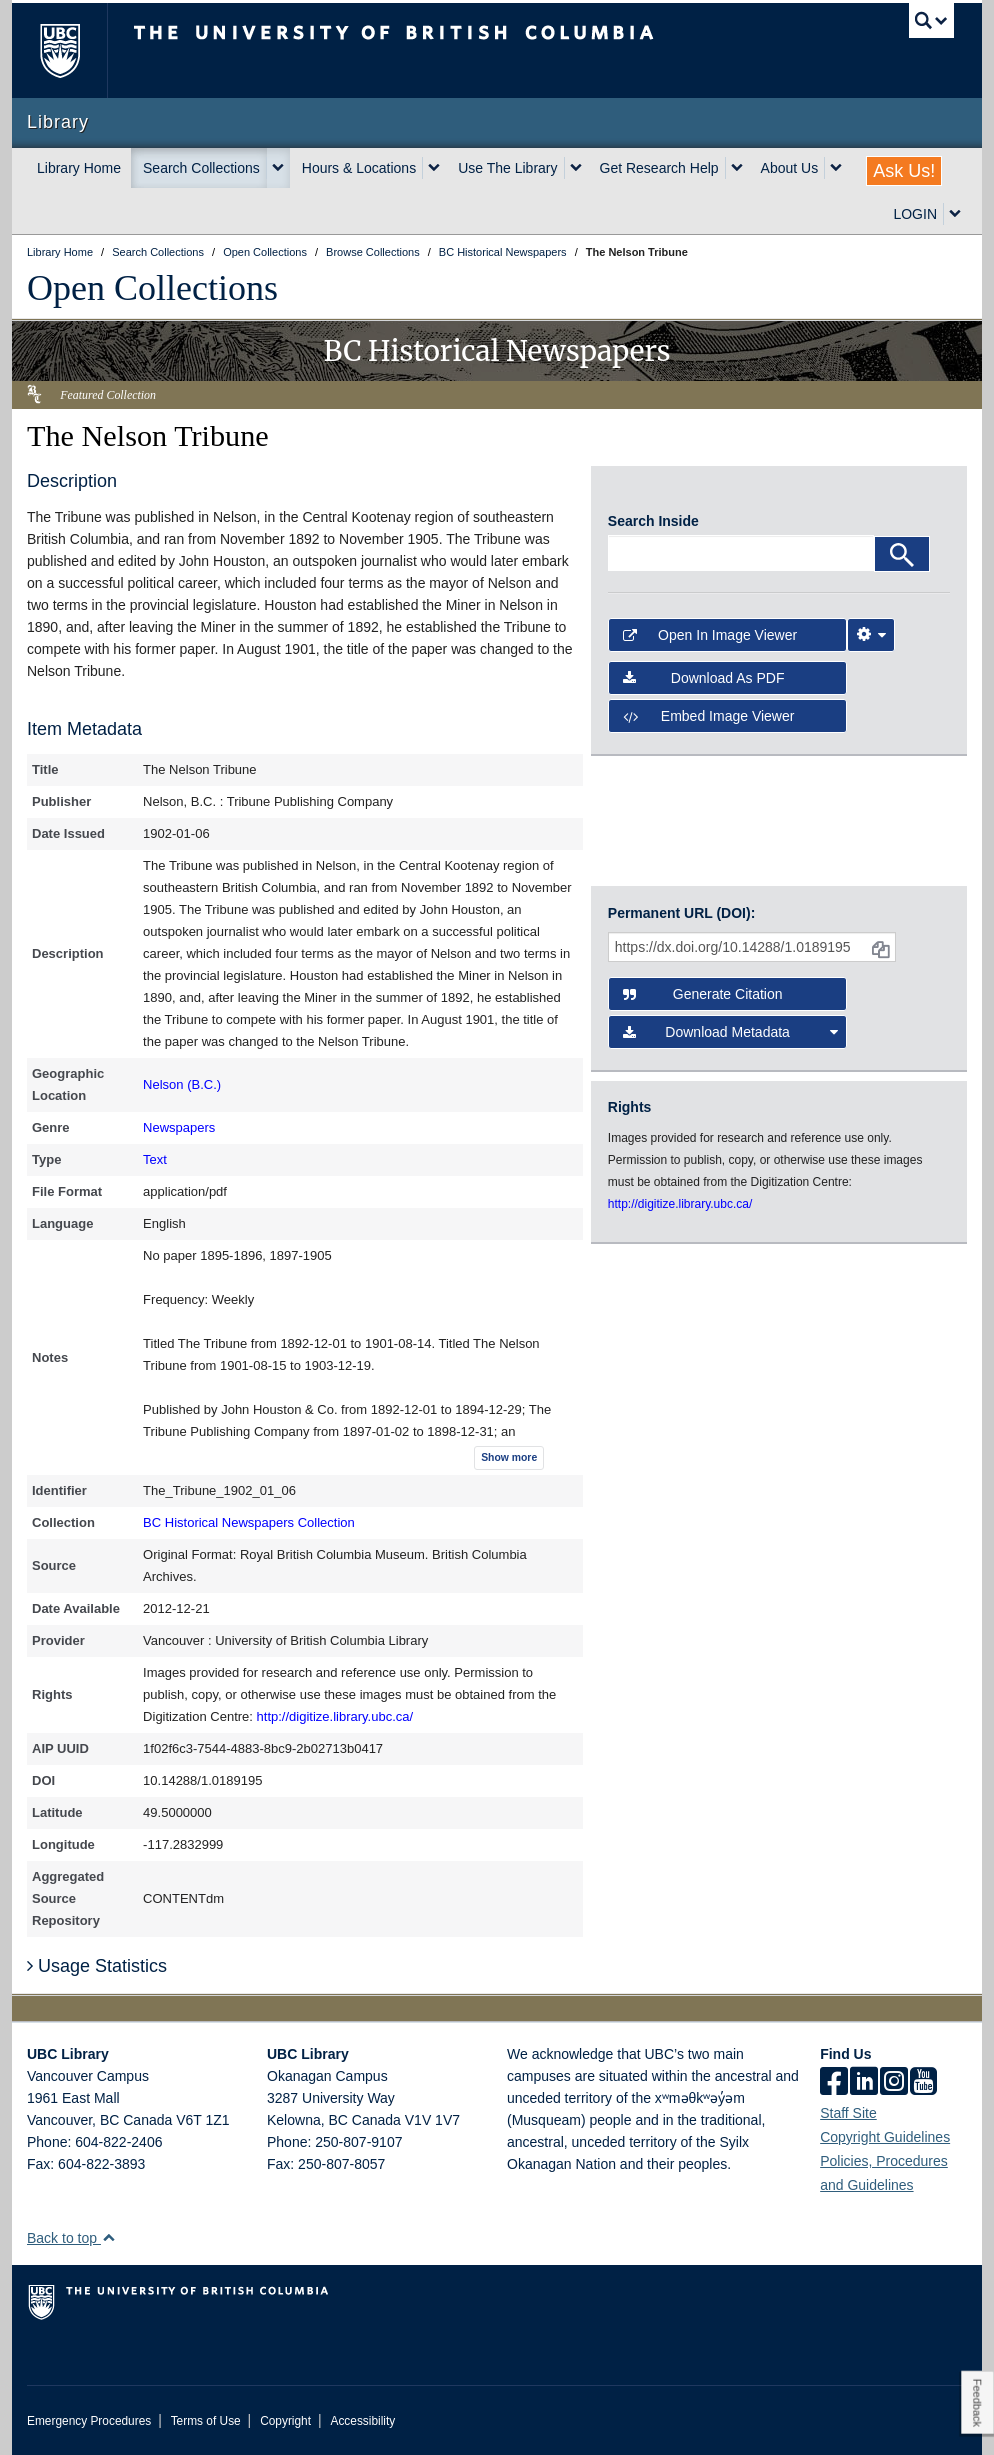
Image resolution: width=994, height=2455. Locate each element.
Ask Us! (904, 171)
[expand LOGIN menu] (955, 214)
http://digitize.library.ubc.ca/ (335, 1716)
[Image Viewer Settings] (871, 635)
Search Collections (201, 168)
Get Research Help (659, 168)
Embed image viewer (709, 716)
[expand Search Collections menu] (278, 168)
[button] (108, 2237)
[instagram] (894, 2083)
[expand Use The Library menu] (576, 168)
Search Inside (653, 521)
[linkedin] (864, 2083)
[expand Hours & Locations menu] (434, 168)
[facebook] (834, 2083)
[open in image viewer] (651, 495)
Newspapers (179, 1127)
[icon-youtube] (923, 2083)
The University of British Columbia (74, 50)
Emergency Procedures (89, 2421)
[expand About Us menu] (836, 168)
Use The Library (507, 168)
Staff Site (848, 2113)
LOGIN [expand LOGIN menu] (915, 214)
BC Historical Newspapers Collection (249, 1522)
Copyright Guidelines (885, 2137)
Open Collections (152, 288)
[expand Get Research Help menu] (737, 168)
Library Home (79, 168)
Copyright (285, 2421)
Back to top (71, 2238)
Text (155, 1159)
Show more (509, 1457)
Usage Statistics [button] (97, 1966)
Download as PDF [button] (704, 678)
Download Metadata (730, 1032)
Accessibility (362, 2421)
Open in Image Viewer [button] (710, 635)
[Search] (902, 554)
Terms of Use (206, 2421)
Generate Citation (703, 994)
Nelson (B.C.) (182, 1084)
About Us (790, 168)
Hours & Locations (359, 168)
